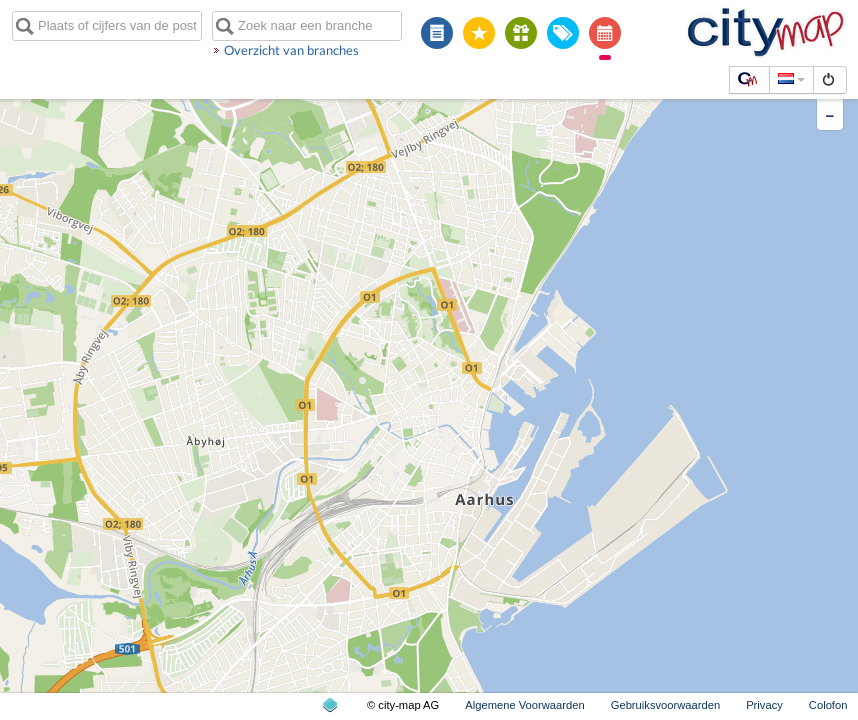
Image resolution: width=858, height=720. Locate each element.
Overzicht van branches (291, 50)
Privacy (764, 705)
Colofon (828, 705)
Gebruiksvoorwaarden (665, 705)
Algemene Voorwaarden (524, 705)
